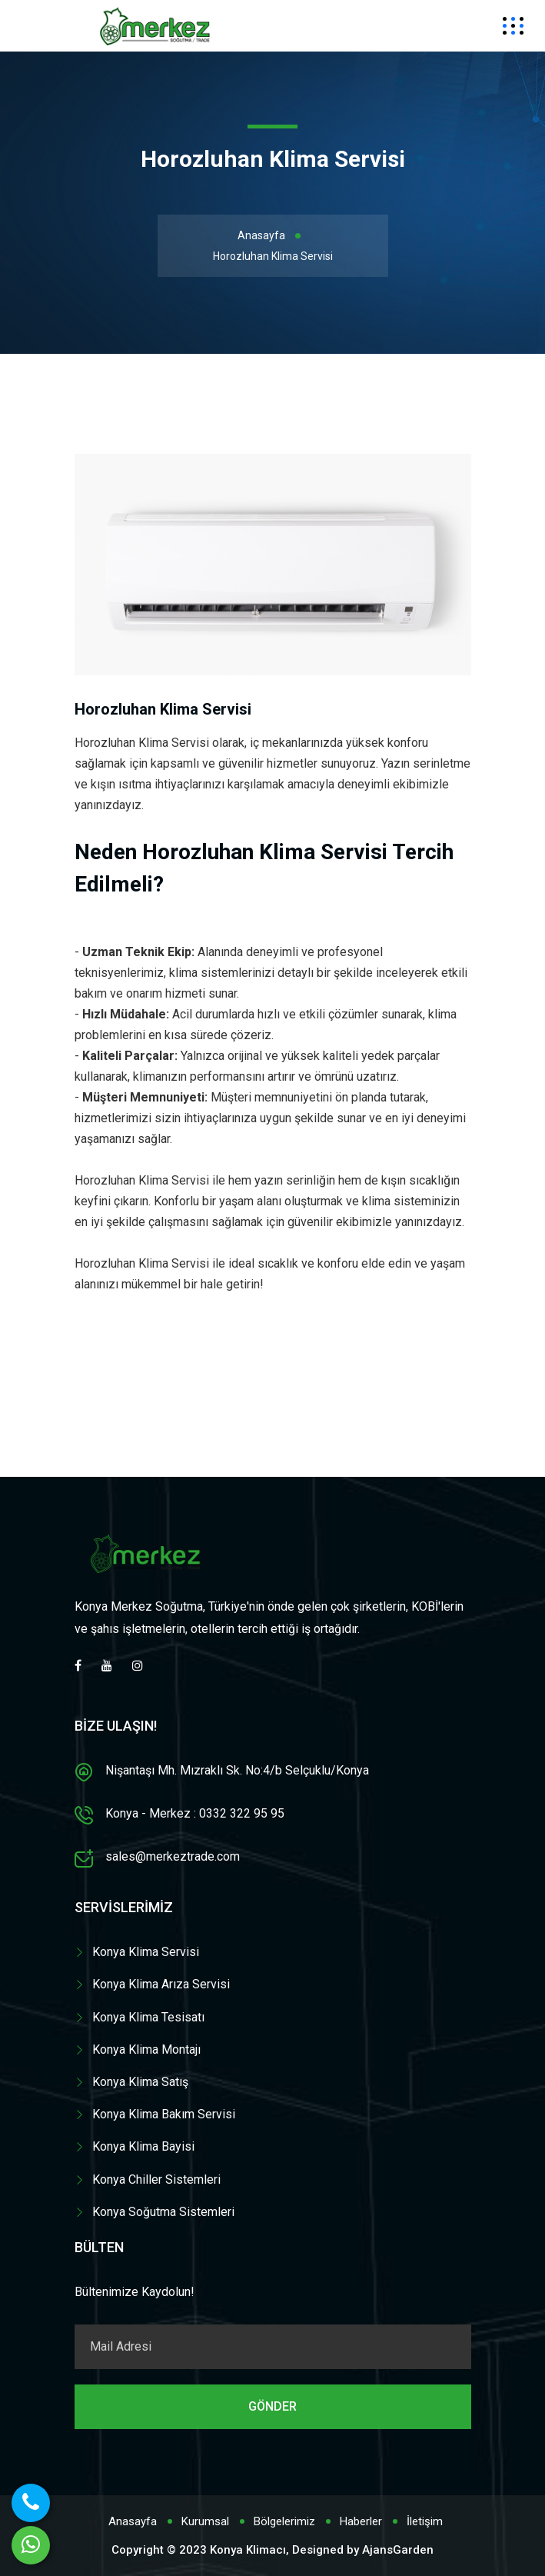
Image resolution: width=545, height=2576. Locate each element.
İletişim (425, 2521)
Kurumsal (205, 2521)
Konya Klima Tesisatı (148, 2017)
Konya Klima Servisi (145, 1951)
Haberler (361, 2521)
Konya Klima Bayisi (143, 2146)
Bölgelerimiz (284, 2521)
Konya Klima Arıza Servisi (161, 1984)
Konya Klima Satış (140, 2081)
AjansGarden (398, 2550)
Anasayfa (261, 235)
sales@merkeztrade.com (172, 1856)
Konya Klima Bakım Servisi (163, 2114)
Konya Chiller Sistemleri (156, 2179)
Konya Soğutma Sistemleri (163, 2211)
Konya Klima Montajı (146, 2049)
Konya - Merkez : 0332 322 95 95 (194, 1813)
